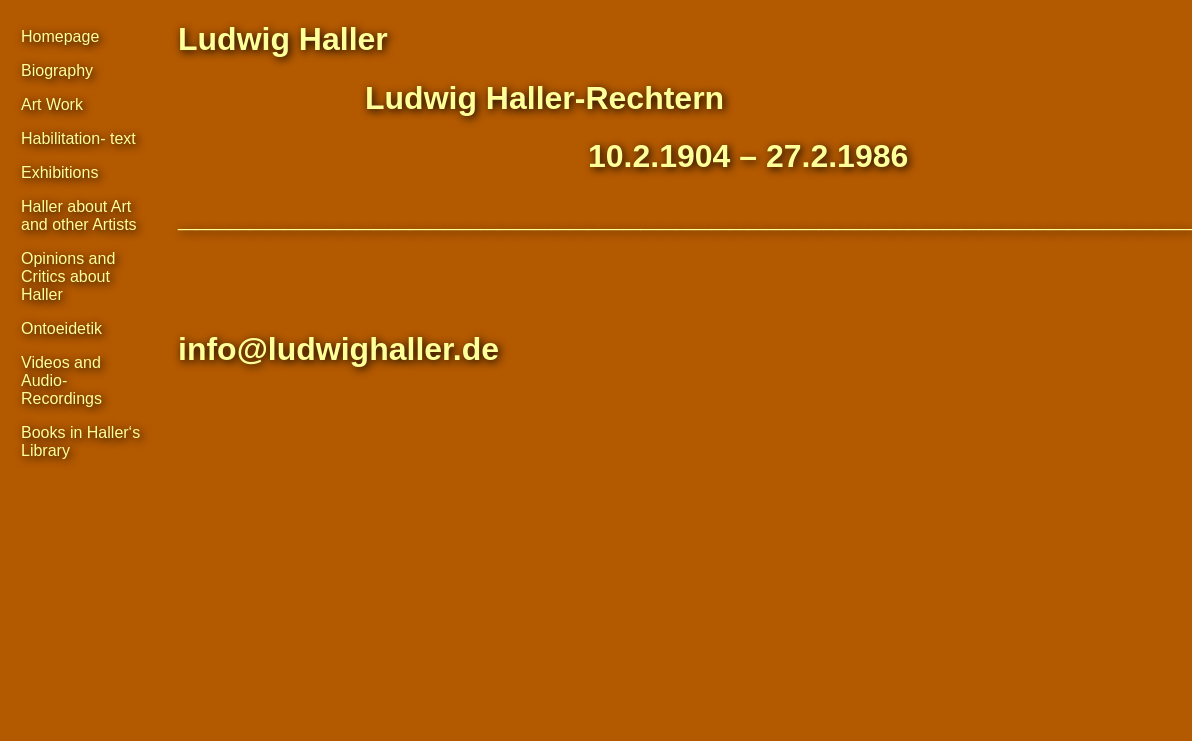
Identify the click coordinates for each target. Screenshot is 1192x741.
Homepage (60, 36)
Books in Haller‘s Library (80, 441)
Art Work (52, 104)
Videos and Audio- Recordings (61, 380)
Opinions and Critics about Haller (68, 276)
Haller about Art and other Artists (79, 215)
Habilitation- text (78, 138)
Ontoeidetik (61, 328)
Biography (57, 70)
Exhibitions (59, 172)
